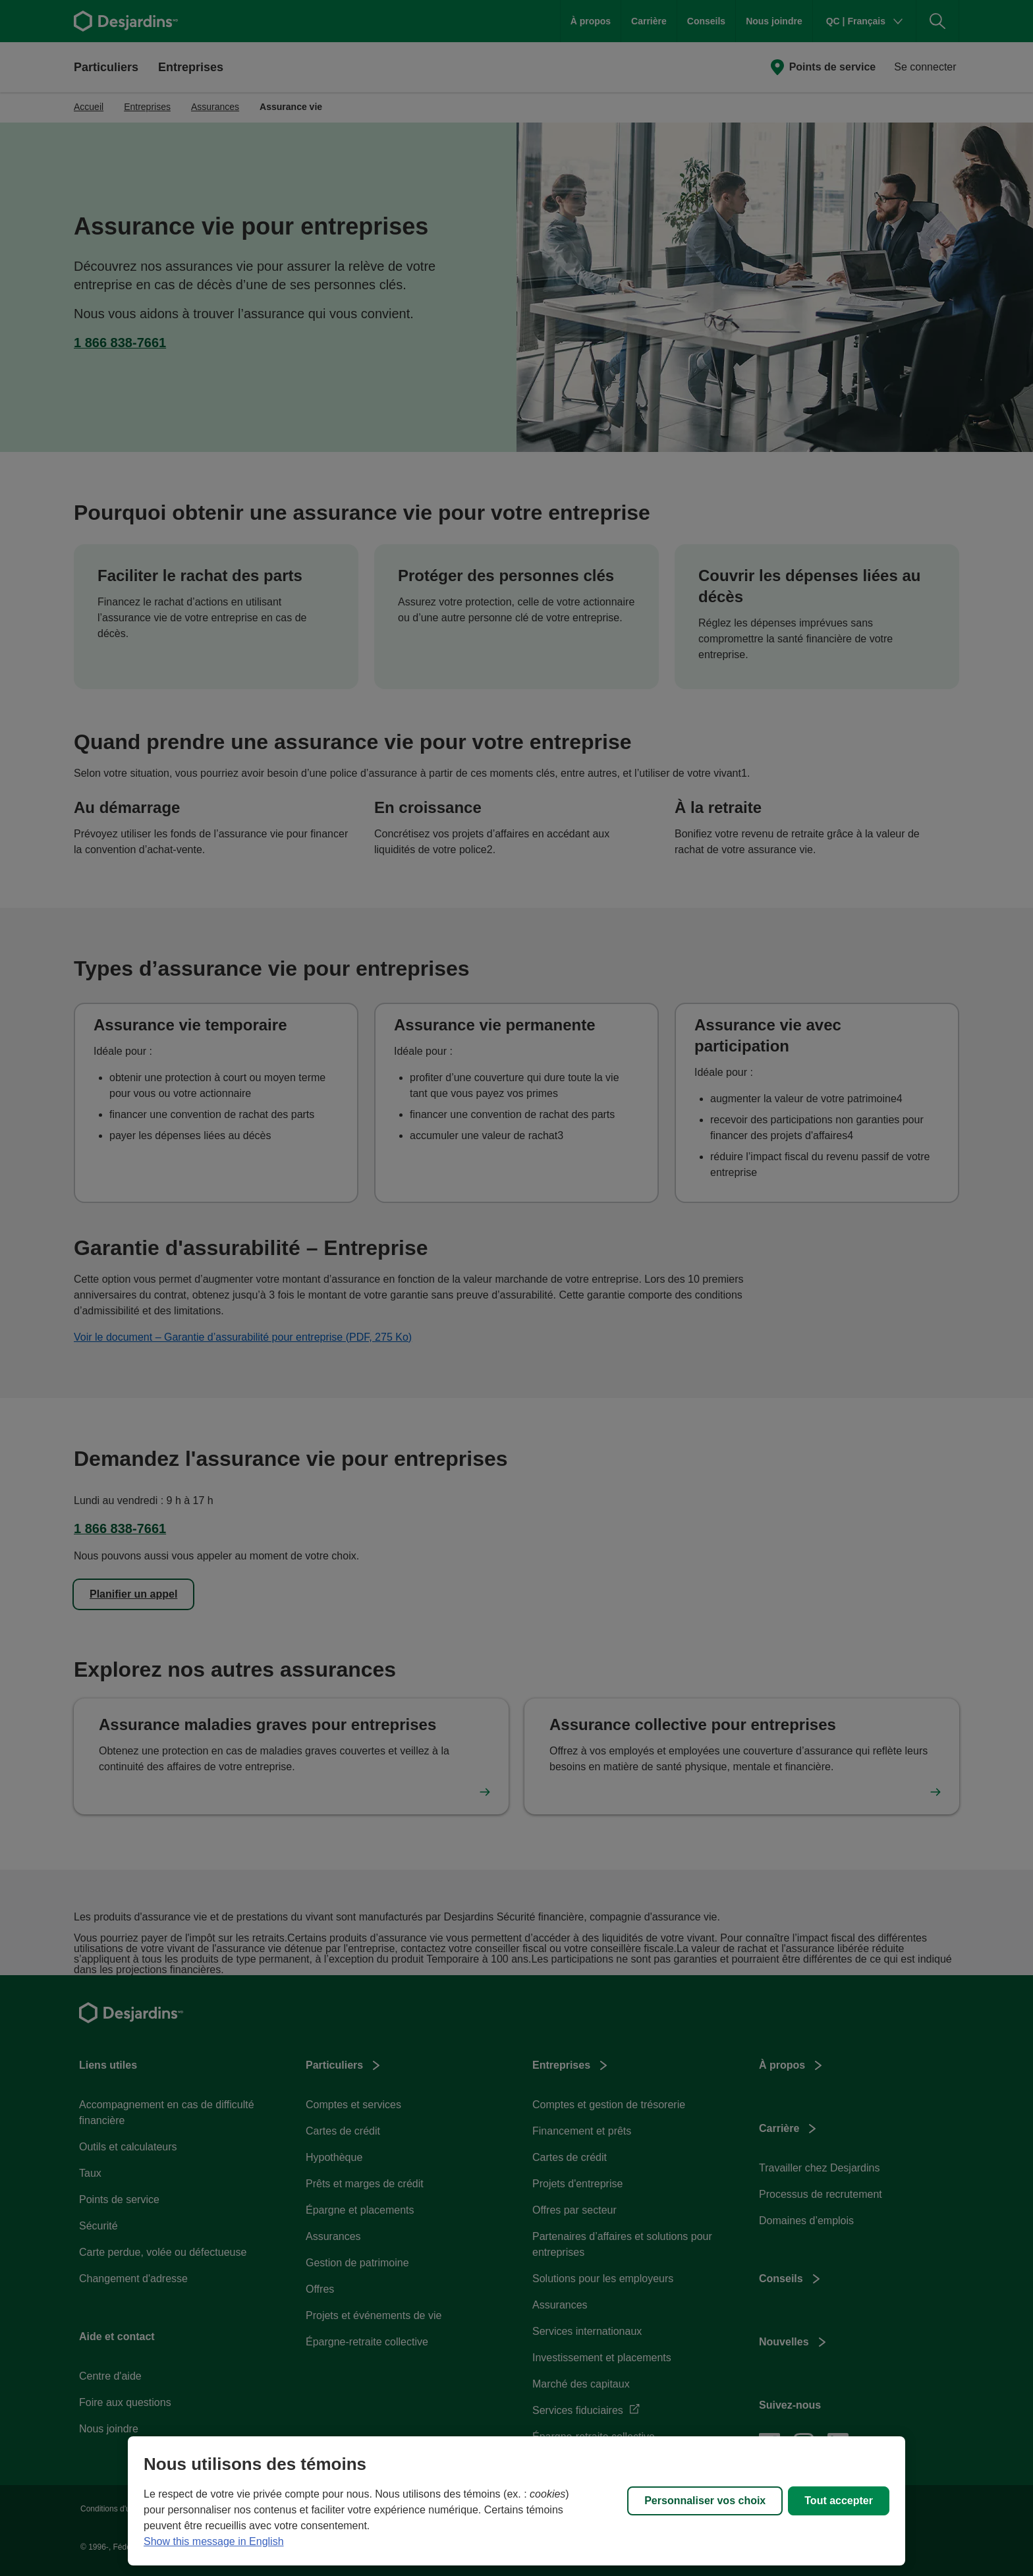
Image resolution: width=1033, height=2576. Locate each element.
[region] (516, 2500)
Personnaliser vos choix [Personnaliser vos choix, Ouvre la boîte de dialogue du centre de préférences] (705, 2500)
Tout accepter (838, 2500)
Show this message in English (214, 2541)
